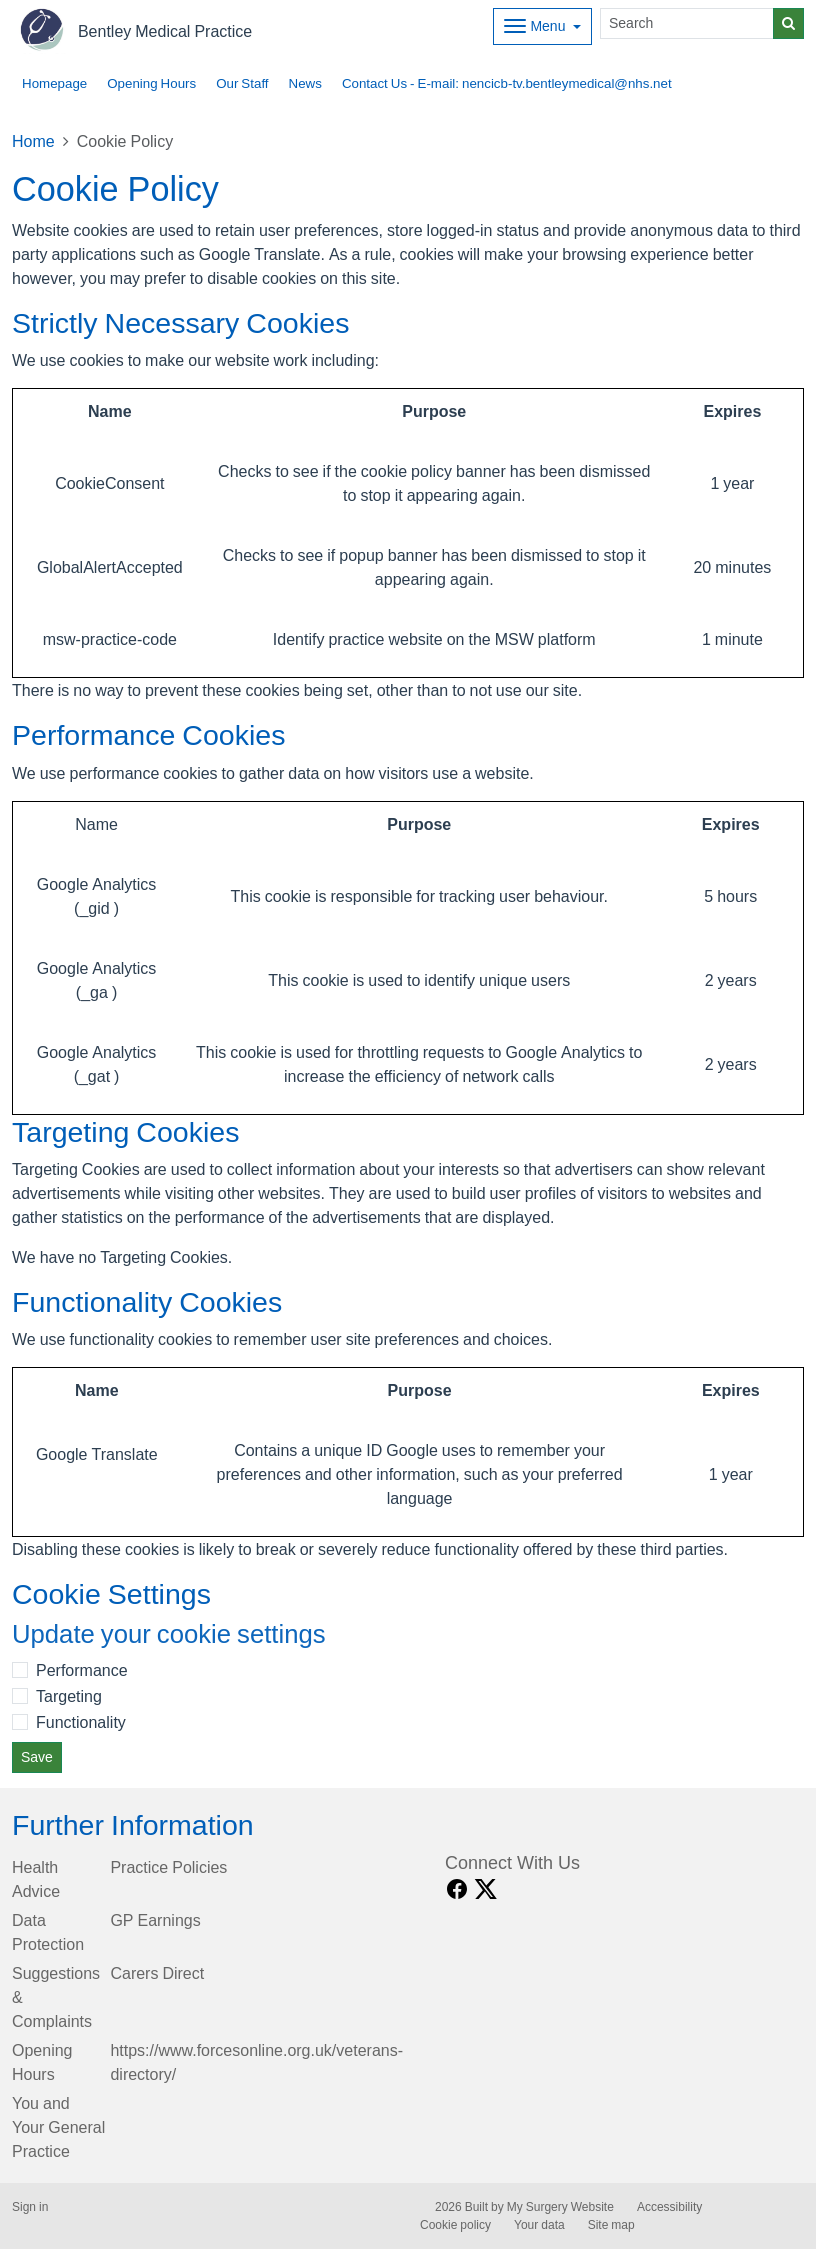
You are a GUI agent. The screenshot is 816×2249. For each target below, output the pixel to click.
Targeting (69, 1696)
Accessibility (669, 2207)
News (305, 83)
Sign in (30, 2207)
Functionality (81, 1722)
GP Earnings (155, 1920)
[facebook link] (457, 1889)
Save (37, 1757)
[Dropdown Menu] (542, 26)
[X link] (486, 1889)
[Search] (687, 23)
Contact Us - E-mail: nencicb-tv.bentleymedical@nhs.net (507, 83)
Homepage (54, 83)
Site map (611, 2225)
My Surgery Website (560, 2207)
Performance (82, 1670)
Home (33, 141)
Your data (539, 2225)
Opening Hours (151, 83)
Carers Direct (157, 1973)
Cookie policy (455, 2225)
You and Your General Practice (58, 2127)
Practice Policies (168, 1867)
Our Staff (242, 83)
